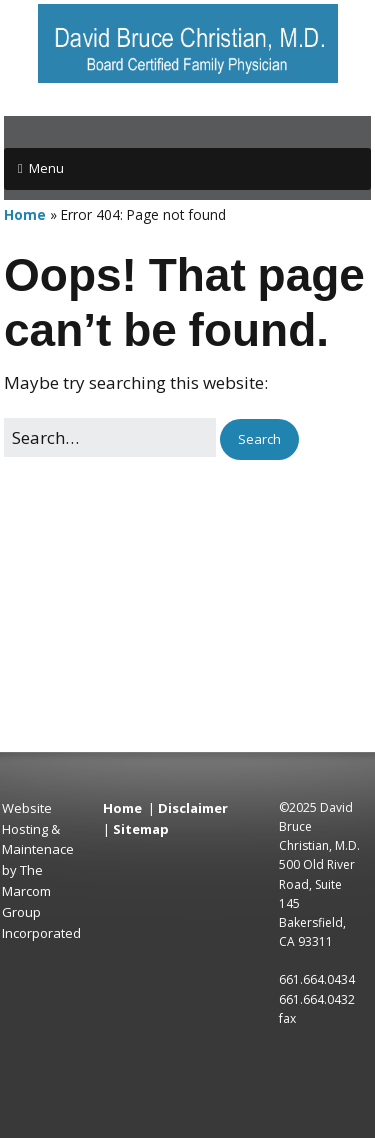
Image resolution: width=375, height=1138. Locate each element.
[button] (259, 439)
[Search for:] (110, 437)
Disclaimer (193, 808)
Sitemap (141, 829)
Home (25, 214)
